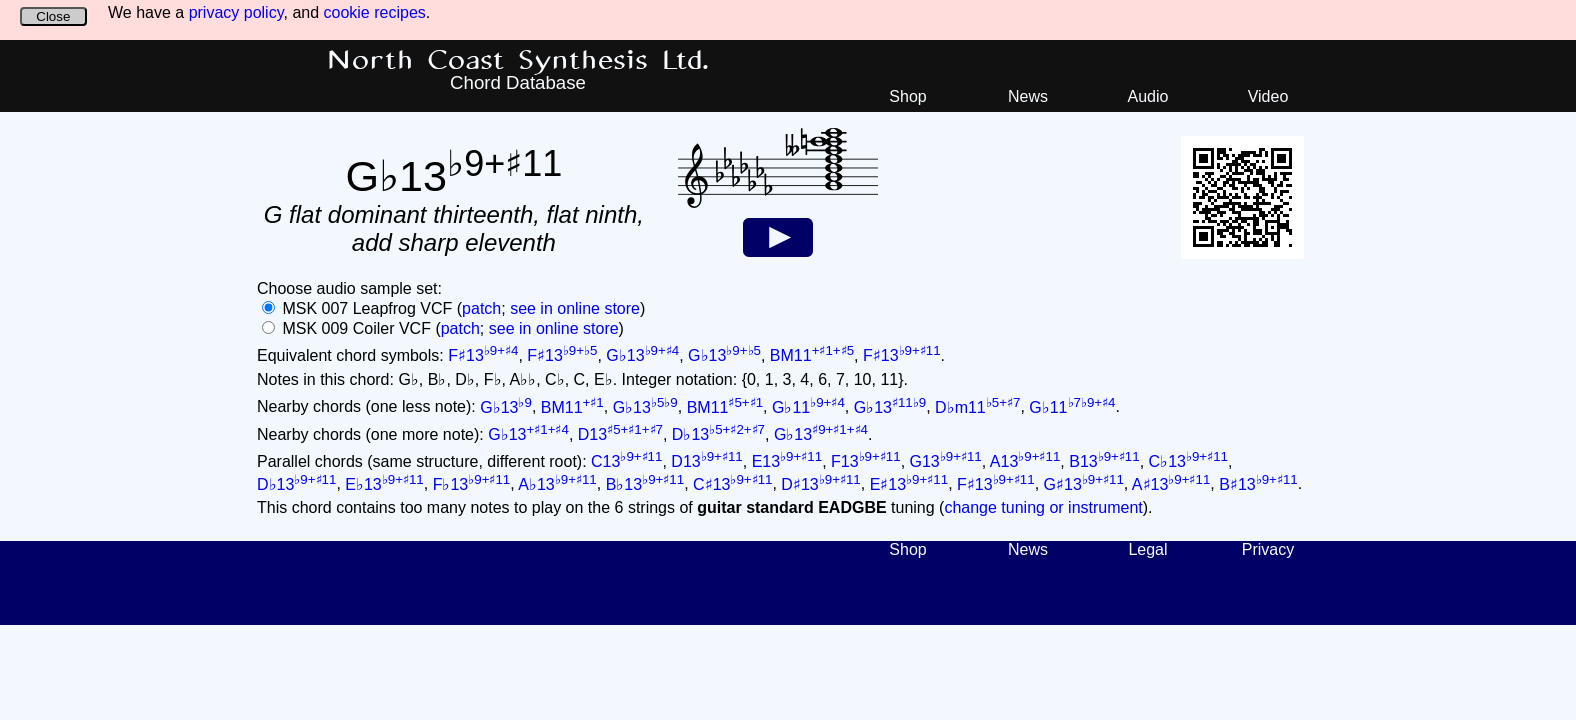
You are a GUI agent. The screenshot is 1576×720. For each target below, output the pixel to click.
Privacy (1268, 549)
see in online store (575, 308)
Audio (1148, 96)
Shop (907, 96)
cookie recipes (375, 12)
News (1028, 96)
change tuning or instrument (1043, 507)
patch (481, 308)
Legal (1147, 549)
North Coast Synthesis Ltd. (518, 61)
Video (1268, 96)
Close (53, 16)
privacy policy (236, 12)
